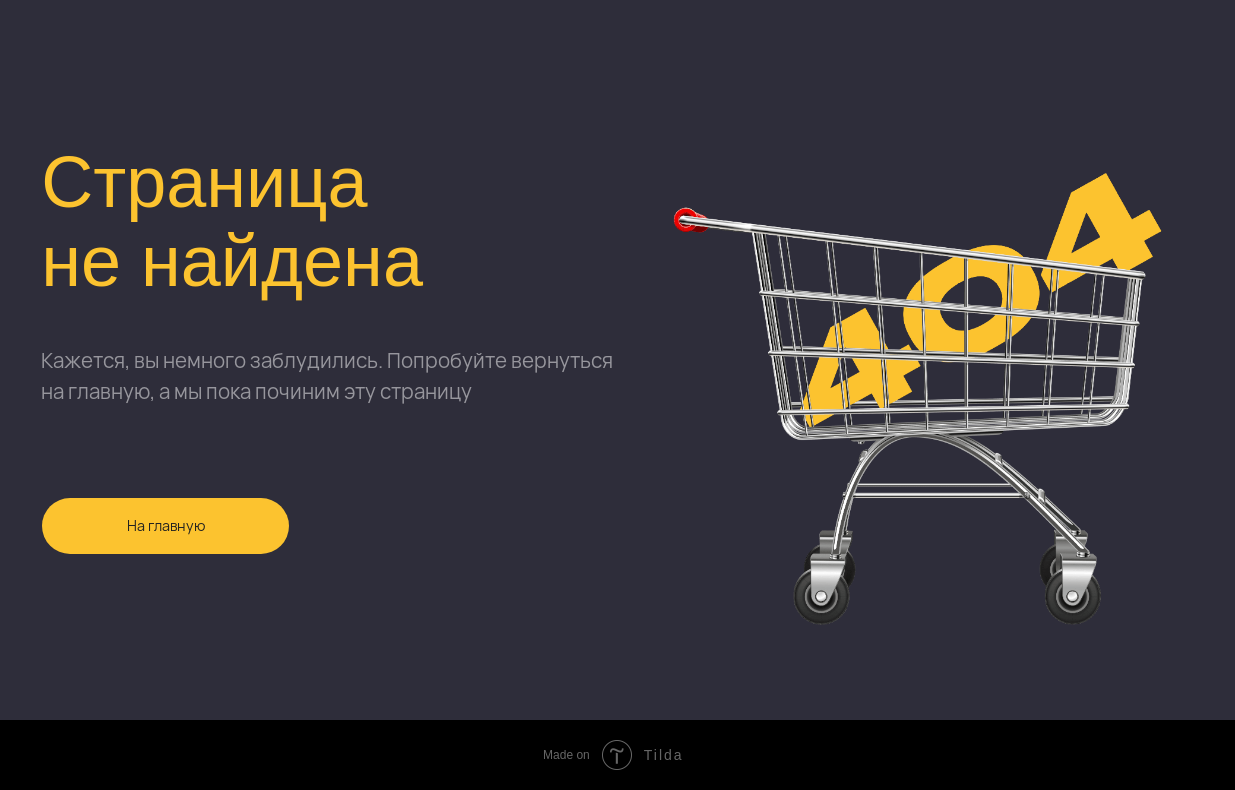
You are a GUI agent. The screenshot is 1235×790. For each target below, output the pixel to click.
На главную (166, 525)
